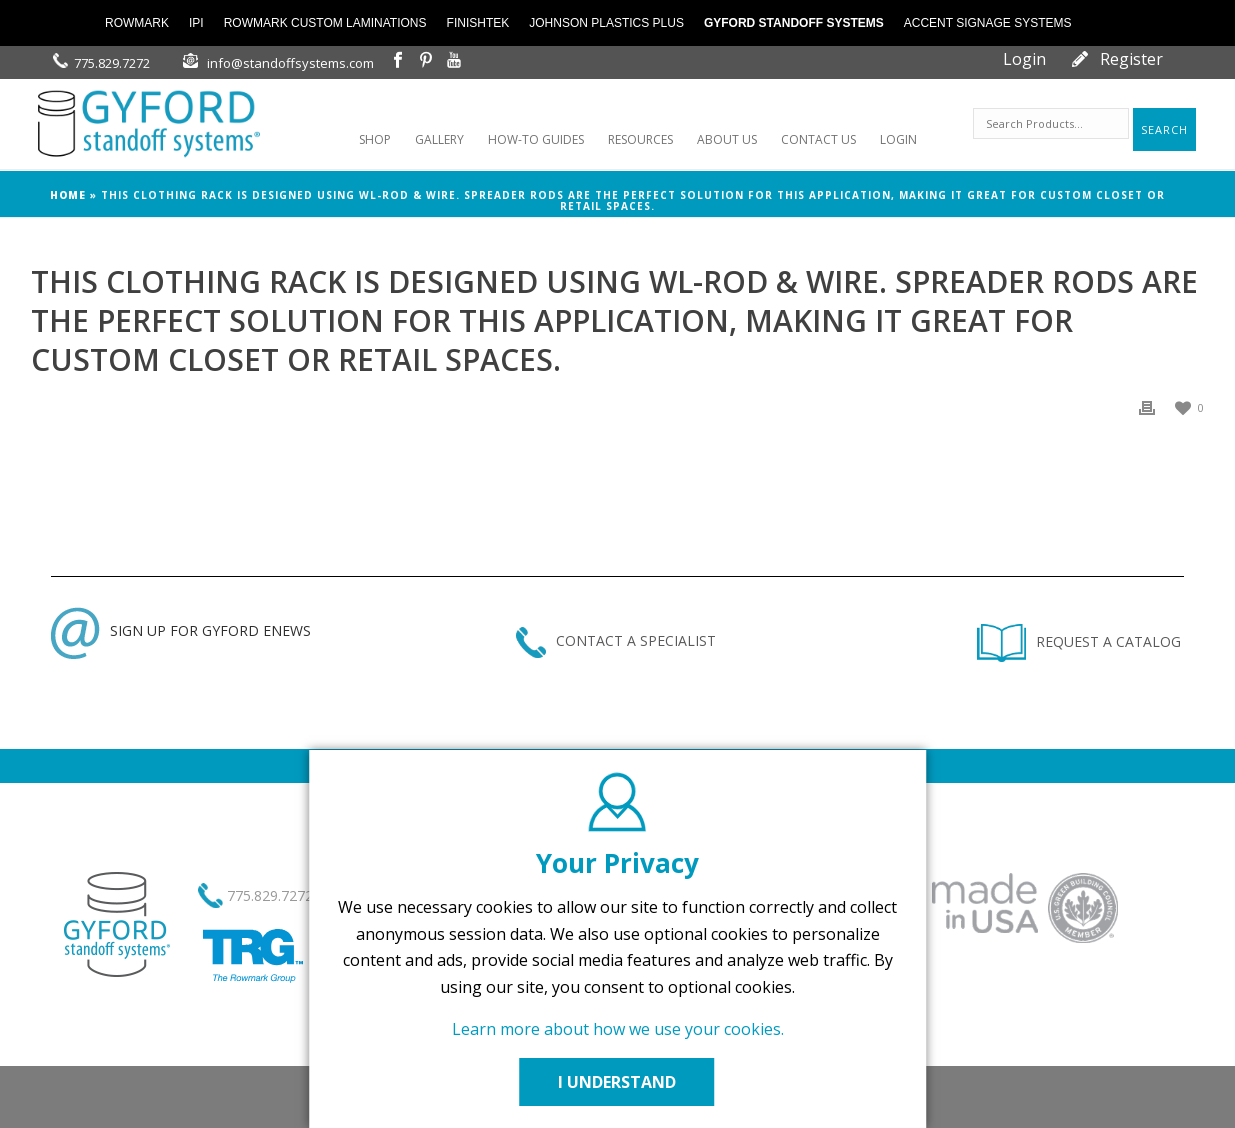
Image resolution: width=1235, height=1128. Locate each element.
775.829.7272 (112, 63)
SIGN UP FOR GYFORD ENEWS (181, 630)
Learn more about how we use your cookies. (618, 1029)
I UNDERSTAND (618, 1082)
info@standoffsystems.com (290, 63)
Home (68, 195)
